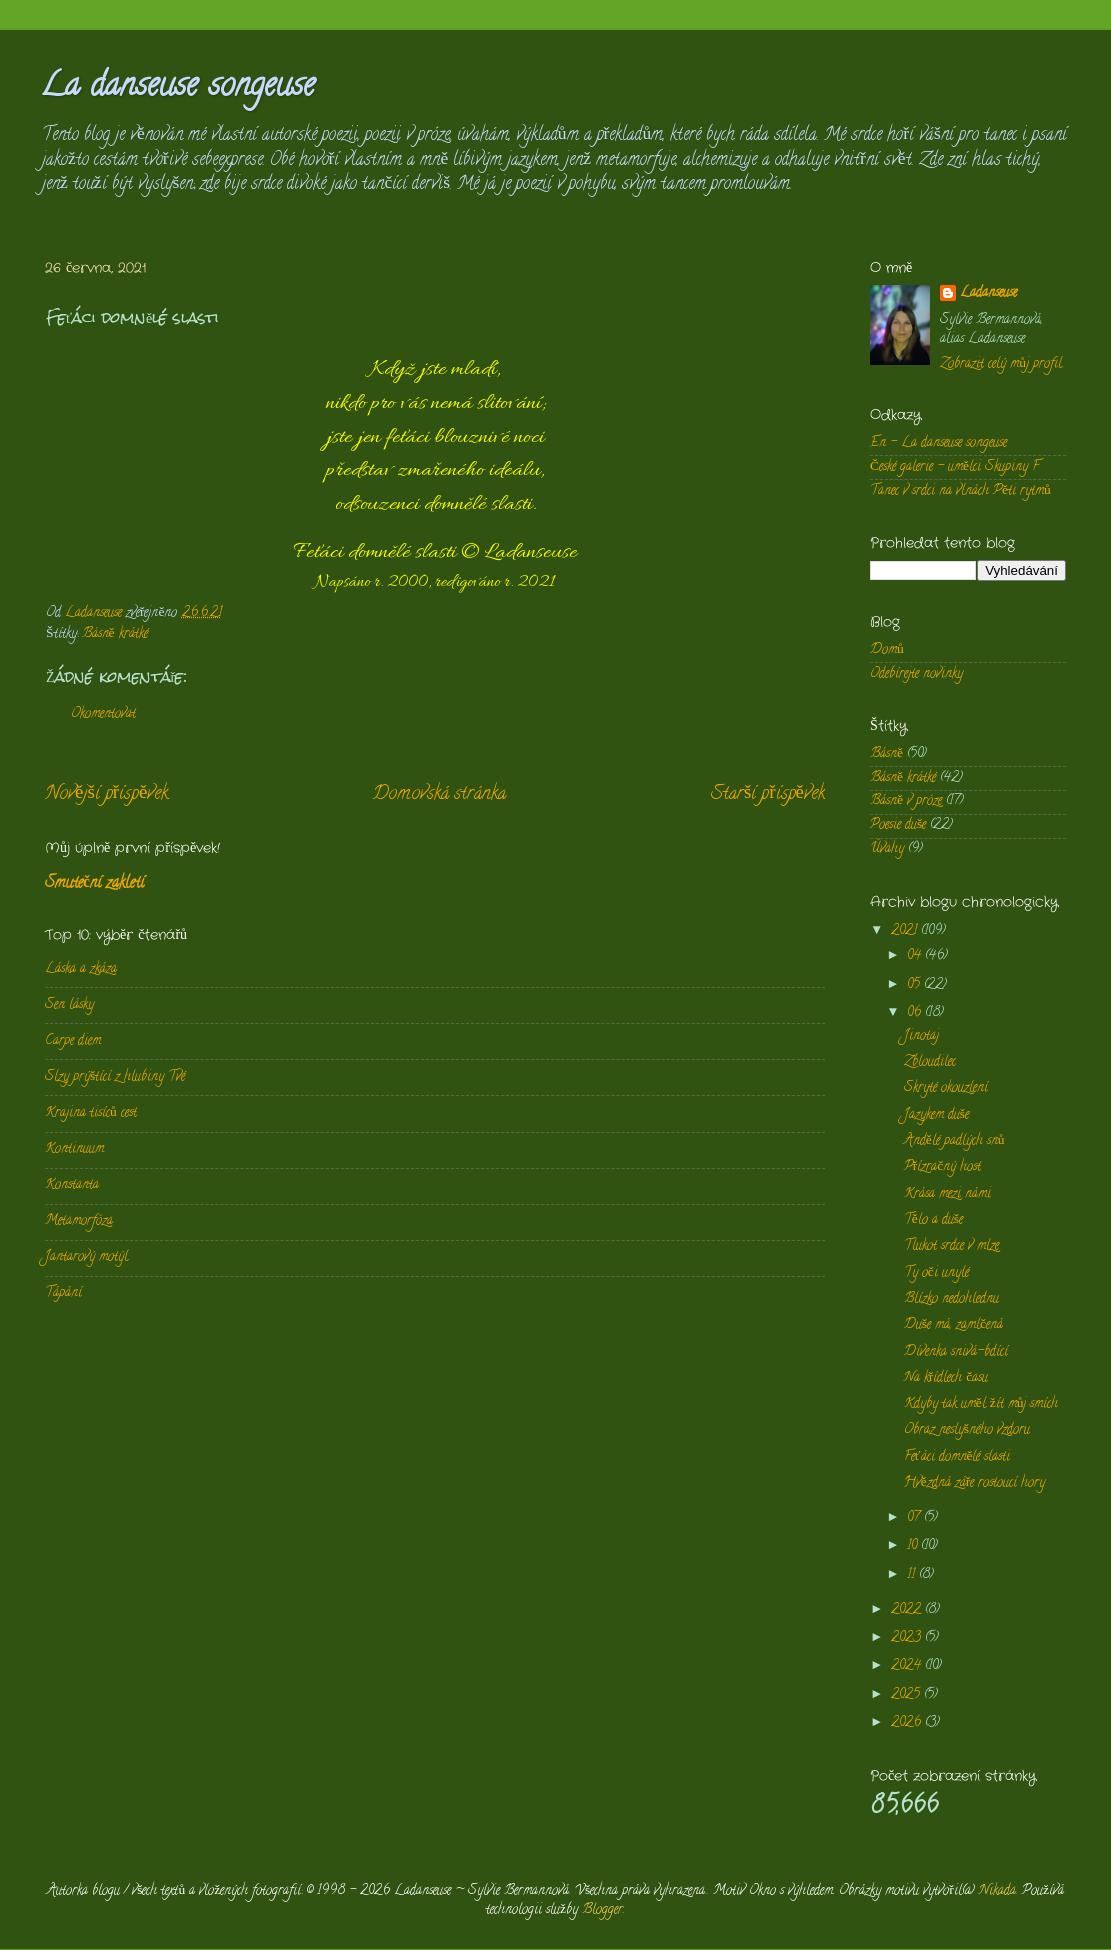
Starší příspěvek (768, 794)
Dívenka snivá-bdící (956, 1352)
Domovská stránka (439, 794)
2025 (907, 1695)
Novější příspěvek (106, 794)
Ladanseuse (988, 294)
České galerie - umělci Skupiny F (954, 467)
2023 (908, 1638)
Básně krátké (115, 634)
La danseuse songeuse (177, 88)
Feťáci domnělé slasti (957, 1457)
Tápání (63, 1293)
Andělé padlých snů (954, 1141)
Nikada (997, 1891)
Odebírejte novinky (916, 674)
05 (915, 985)
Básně (886, 754)
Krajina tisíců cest (91, 1113)
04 (916, 956)
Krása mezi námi (947, 1194)
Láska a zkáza (81, 969)
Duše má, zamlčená (953, 1325)
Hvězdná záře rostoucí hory (975, 1483)
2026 (908, 1723)
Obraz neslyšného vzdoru (967, 1430)
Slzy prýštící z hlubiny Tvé (115, 1077)
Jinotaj (921, 1036)
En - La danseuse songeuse (938, 443)
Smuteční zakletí (94, 884)
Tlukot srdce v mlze (951, 1246)
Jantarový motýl (86, 1257)
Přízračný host (943, 1167)
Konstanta (72, 1185)
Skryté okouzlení (946, 1088)
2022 (908, 1610)
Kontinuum (74, 1149)
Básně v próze (906, 801)
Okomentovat (103, 714)
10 (914, 1546)
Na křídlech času (946, 1378)
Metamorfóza (79, 1221)
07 (915, 1518)
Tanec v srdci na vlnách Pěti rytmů (960, 491)
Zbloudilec (930, 1062)
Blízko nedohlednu (951, 1299)
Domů (887, 650)
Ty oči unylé (936, 1273)
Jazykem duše (936, 1115)
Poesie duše (898, 825)
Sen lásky (69, 1005)
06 (916, 1013)
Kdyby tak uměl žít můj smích (981, 1404)
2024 (908, 1666)
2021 (906, 931)
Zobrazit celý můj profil (1001, 364)
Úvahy (887, 849)
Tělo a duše (933, 1220)
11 (913, 1575)
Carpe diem (73, 1041)
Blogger (602, 1910)
